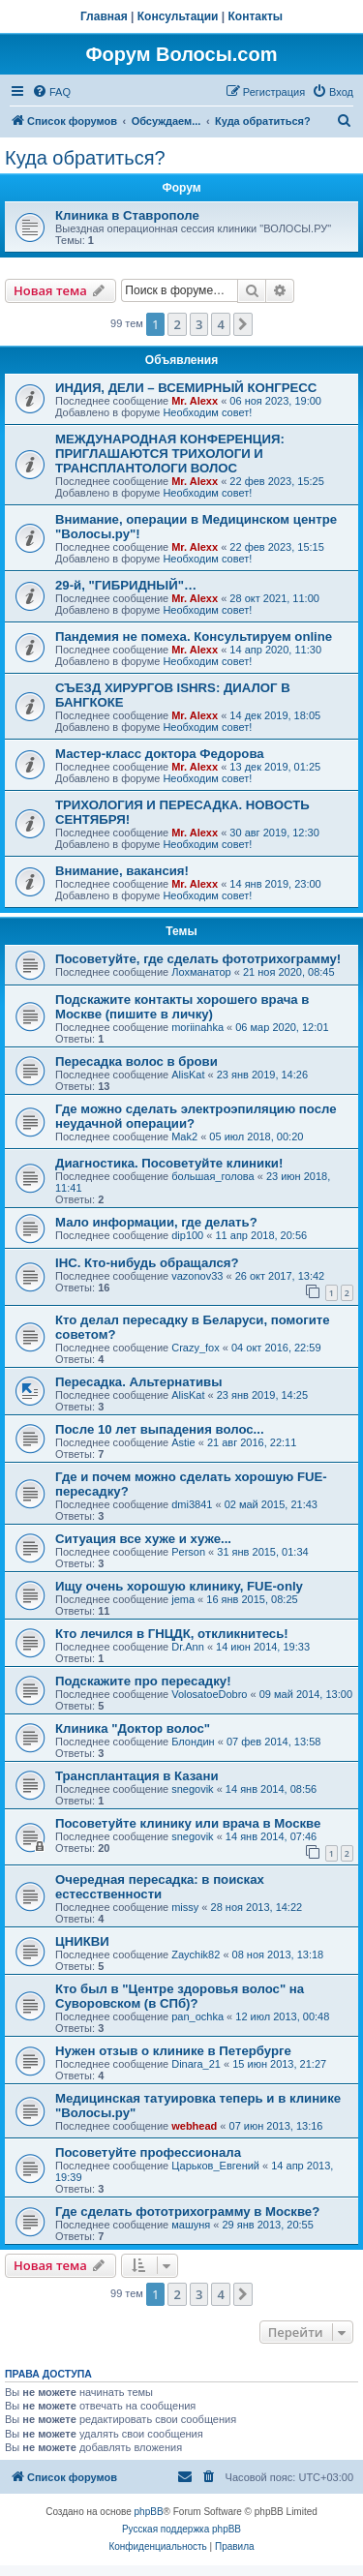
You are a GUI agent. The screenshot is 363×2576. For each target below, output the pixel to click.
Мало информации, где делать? (156, 1222)
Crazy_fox (195, 1347)
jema (183, 1599)
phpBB (149, 2511)
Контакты (256, 16)
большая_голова (213, 1176)
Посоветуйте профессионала (148, 2152)
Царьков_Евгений (215, 2165)
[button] (243, 324)
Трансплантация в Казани (137, 1776)
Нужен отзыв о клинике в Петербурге (173, 2051)
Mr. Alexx (194, 401)
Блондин (192, 1741)
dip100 (187, 1235)
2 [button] (176, 324)
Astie (183, 1442)
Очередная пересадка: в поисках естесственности (159, 1886)
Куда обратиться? (85, 157)
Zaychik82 (195, 1954)
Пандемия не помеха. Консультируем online (193, 636)
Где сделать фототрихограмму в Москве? (187, 2211)
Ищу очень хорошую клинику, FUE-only (179, 1586)
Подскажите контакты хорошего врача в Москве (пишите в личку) (182, 1006)
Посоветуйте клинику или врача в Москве (187, 1823)
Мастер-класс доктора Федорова (159, 753)
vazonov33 (197, 1276)
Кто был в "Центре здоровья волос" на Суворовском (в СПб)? (179, 1996)
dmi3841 (191, 1504)
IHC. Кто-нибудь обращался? (147, 1263)
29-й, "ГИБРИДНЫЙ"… (126, 585)
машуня (190, 2224)
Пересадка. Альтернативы (138, 1382)
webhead (194, 2126)
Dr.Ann (187, 1646)
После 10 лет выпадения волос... (159, 1429)
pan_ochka (197, 2016)
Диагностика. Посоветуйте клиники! (169, 1163)
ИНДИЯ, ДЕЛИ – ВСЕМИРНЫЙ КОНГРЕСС (186, 387)
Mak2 (184, 1136)
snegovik (192, 1789)
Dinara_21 (196, 2064)
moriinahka (197, 1027)
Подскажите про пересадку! (143, 1681)
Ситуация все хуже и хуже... (143, 1538)
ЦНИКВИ (82, 1941)
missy (184, 1907)
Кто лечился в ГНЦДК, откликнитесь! (171, 1633)
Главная (104, 16)
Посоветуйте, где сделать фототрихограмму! (198, 959)
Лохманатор (201, 972)
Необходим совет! (207, 412)
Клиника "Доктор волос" (132, 1728)
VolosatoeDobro (209, 1694)
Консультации (178, 16)
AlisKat (187, 1074)
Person (188, 1552)
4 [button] (220, 324)
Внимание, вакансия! (122, 871)
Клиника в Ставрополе (127, 215)
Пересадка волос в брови (136, 1061)
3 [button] (199, 324)
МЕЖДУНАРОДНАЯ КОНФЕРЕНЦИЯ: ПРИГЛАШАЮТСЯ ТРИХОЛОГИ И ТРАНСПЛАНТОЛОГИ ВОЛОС (170, 453)
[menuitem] (51, 92)
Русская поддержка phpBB (181, 2529)
